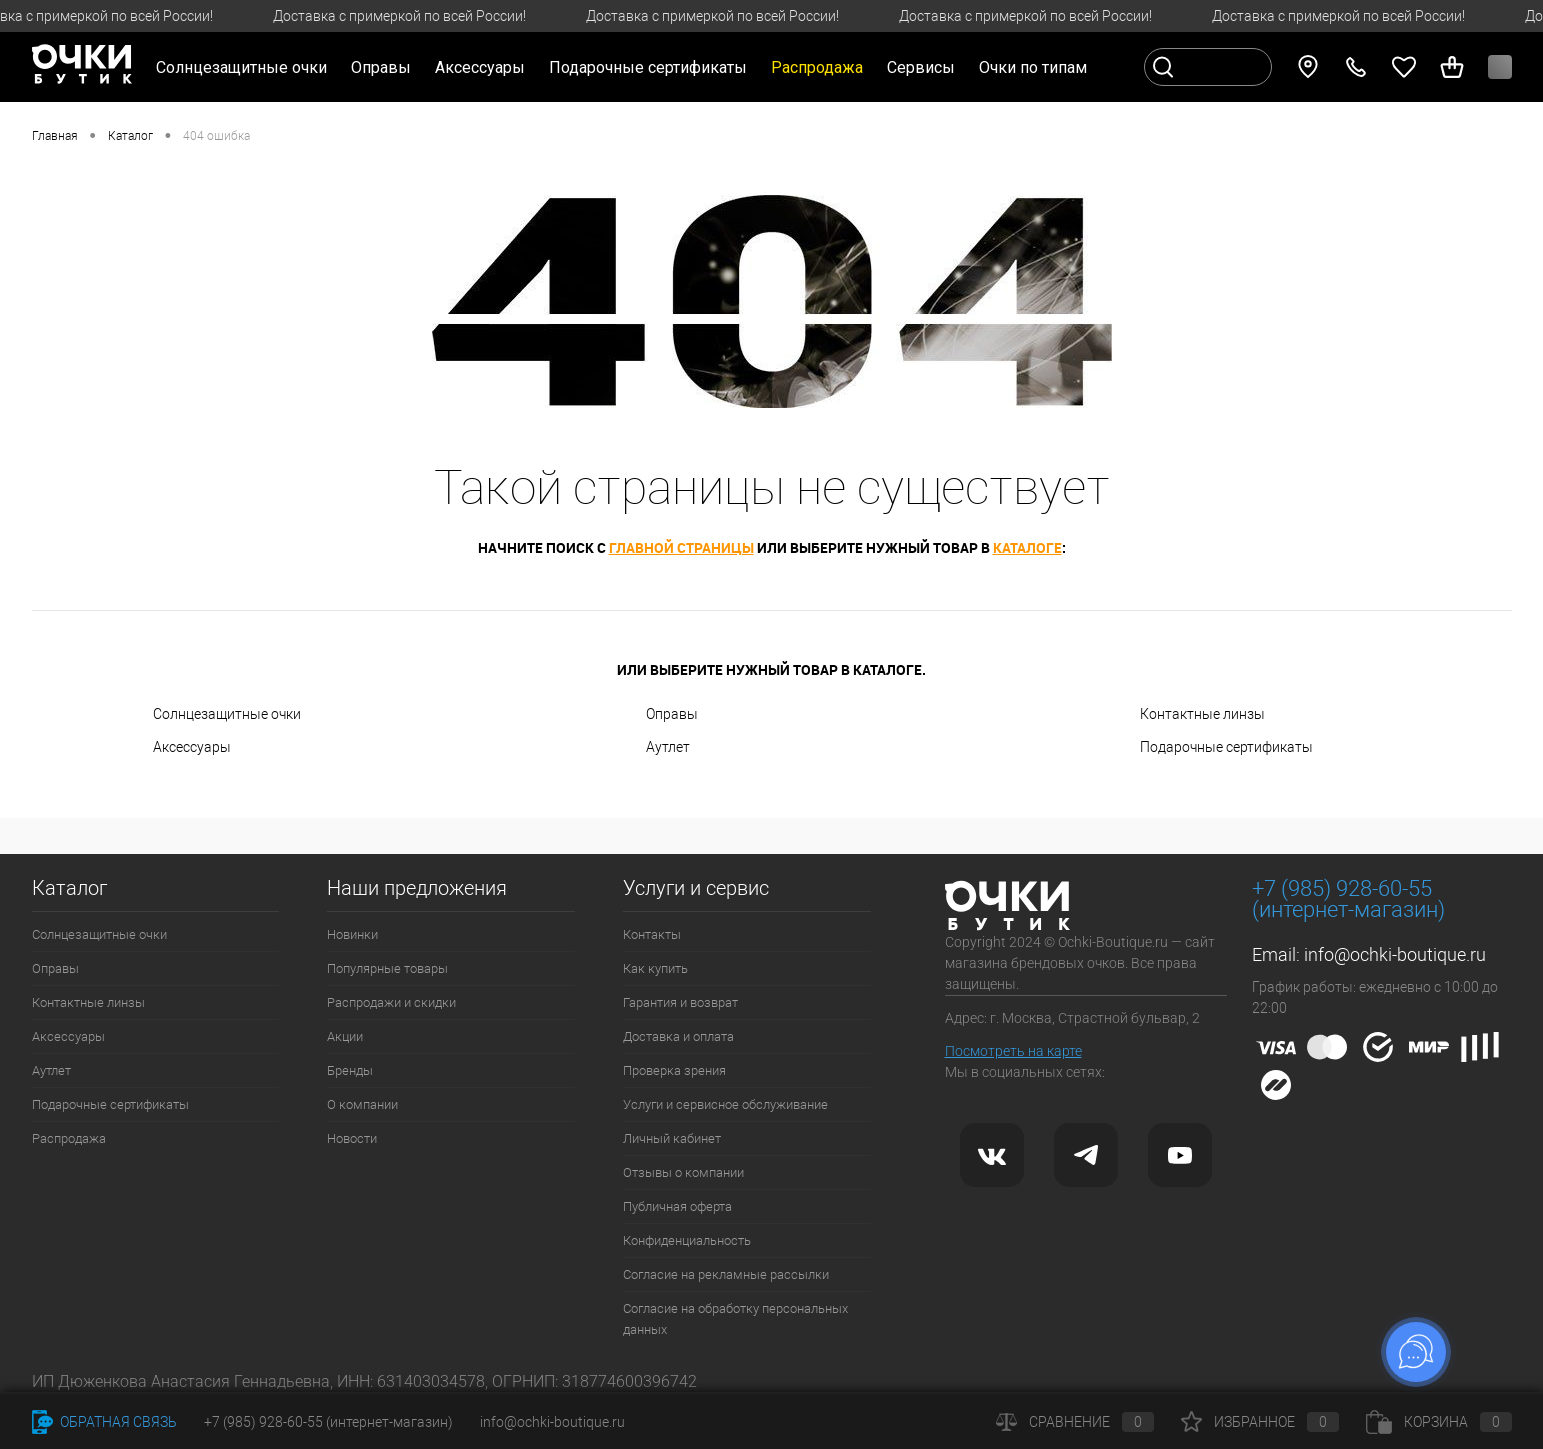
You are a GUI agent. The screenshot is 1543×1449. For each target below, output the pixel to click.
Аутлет (668, 747)
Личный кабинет (672, 1138)
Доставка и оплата (678, 1036)
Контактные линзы (1202, 714)
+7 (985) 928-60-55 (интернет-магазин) (328, 1422)
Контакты (652, 934)
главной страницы (681, 547)
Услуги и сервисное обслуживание (725, 1104)
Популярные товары (387, 968)
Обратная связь (104, 1422)
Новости (352, 1138)
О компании (362, 1104)
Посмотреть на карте (1013, 1051)
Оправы (672, 714)
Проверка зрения (674, 1070)
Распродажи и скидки (391, 1002)
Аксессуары (192, 747)
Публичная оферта (677, 1206)
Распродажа (69, 1138)
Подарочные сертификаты (648, 67)
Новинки (352, 934)
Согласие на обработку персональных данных (735, 1319)
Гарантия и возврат (680, 1002)
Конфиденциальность (687, 1240)
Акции (345, 1036)
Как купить (655, 968)
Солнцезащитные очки (227, 714)
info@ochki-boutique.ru (1395, 954)
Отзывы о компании (683, 1172)
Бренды (350, 1070)
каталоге (1027, 547)
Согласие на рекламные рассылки (726, 1274)
